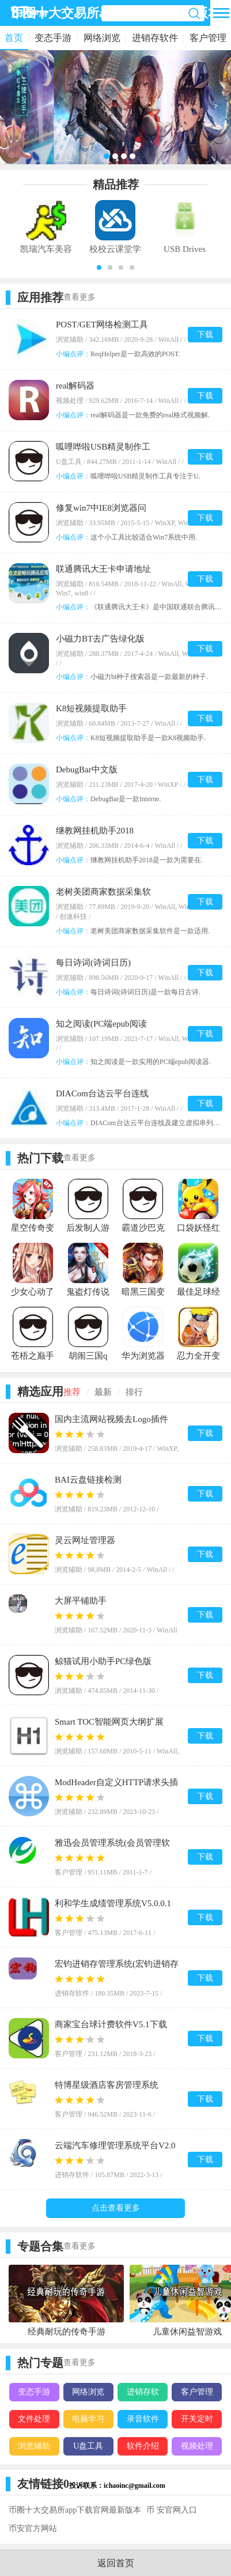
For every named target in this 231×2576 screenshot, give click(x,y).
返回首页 (115, 2563)
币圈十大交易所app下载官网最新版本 (75, 2510)
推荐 (72, 1392)
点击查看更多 (116, 2208)
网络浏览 (102, 38)
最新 (103, 1392)
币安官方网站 (33, 2528)
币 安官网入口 (171, 2510)
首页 (14, 38)
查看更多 (79, 297)
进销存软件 (155, 38)
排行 (134, 1392)
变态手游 (53, 38)
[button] (99, 267)
